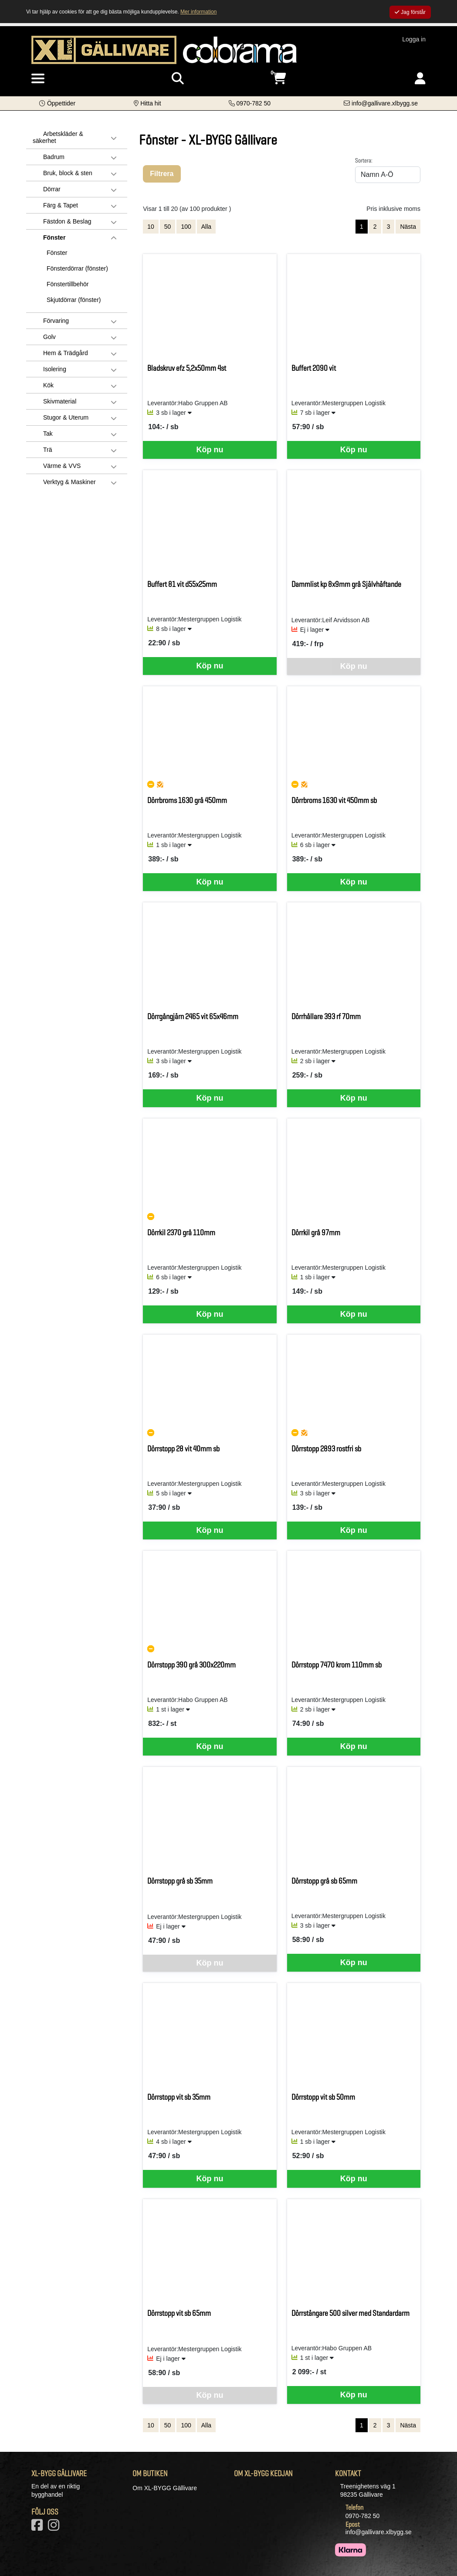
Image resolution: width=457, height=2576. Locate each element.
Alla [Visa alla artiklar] (206, 226)
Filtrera (161, 173)
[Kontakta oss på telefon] (250, 103)
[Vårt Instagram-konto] (55, 2527)
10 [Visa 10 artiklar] (150, 226)
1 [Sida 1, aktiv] (361, 226)
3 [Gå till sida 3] (388, 226)
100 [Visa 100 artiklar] (186, 226)
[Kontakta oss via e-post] (381, 103)
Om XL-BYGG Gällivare (164, 2487)
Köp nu (209, 449)
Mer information (198, 12)
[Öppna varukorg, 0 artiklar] (279, 78)
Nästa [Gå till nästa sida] (408, 226)
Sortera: (363, 160)
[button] (57, 103)
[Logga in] (420, 78)
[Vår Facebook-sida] (38, 2527)
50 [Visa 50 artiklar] (167, 226)
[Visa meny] (37, 79)
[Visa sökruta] (178, 78)
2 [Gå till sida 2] (375, 226)
